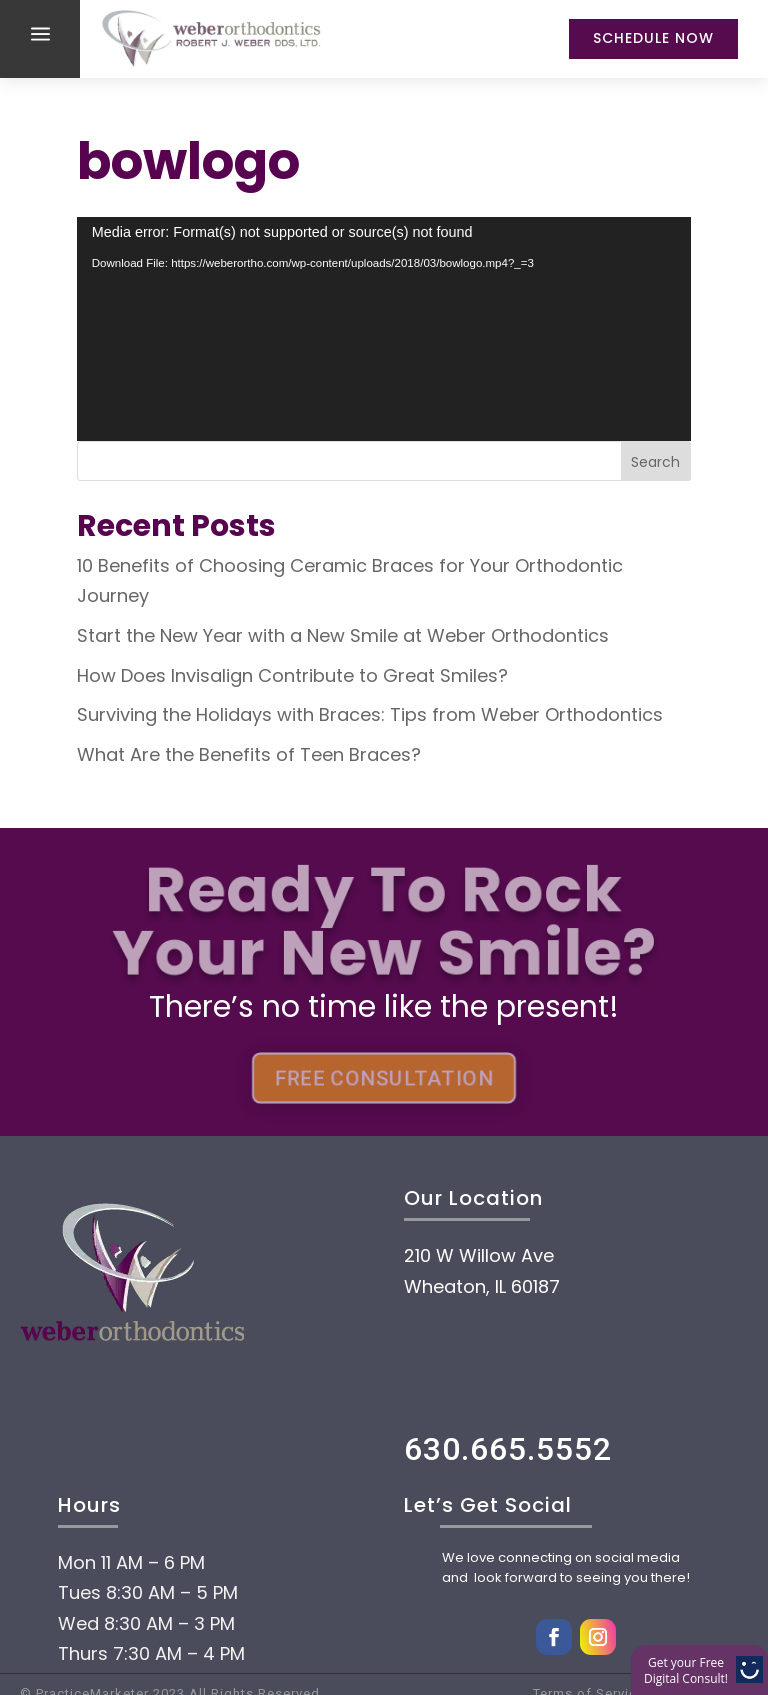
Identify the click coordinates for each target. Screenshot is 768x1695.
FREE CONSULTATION (383, 1077)
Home (124, 1531)
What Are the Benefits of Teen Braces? (249, 754)
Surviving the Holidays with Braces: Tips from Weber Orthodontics (370, 714)
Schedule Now (653, 38)
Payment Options (241, 1651)
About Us (156, 1591)
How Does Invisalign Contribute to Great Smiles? (292, 675)
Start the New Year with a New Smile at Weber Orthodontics (343, 635)
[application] (384, 329)
